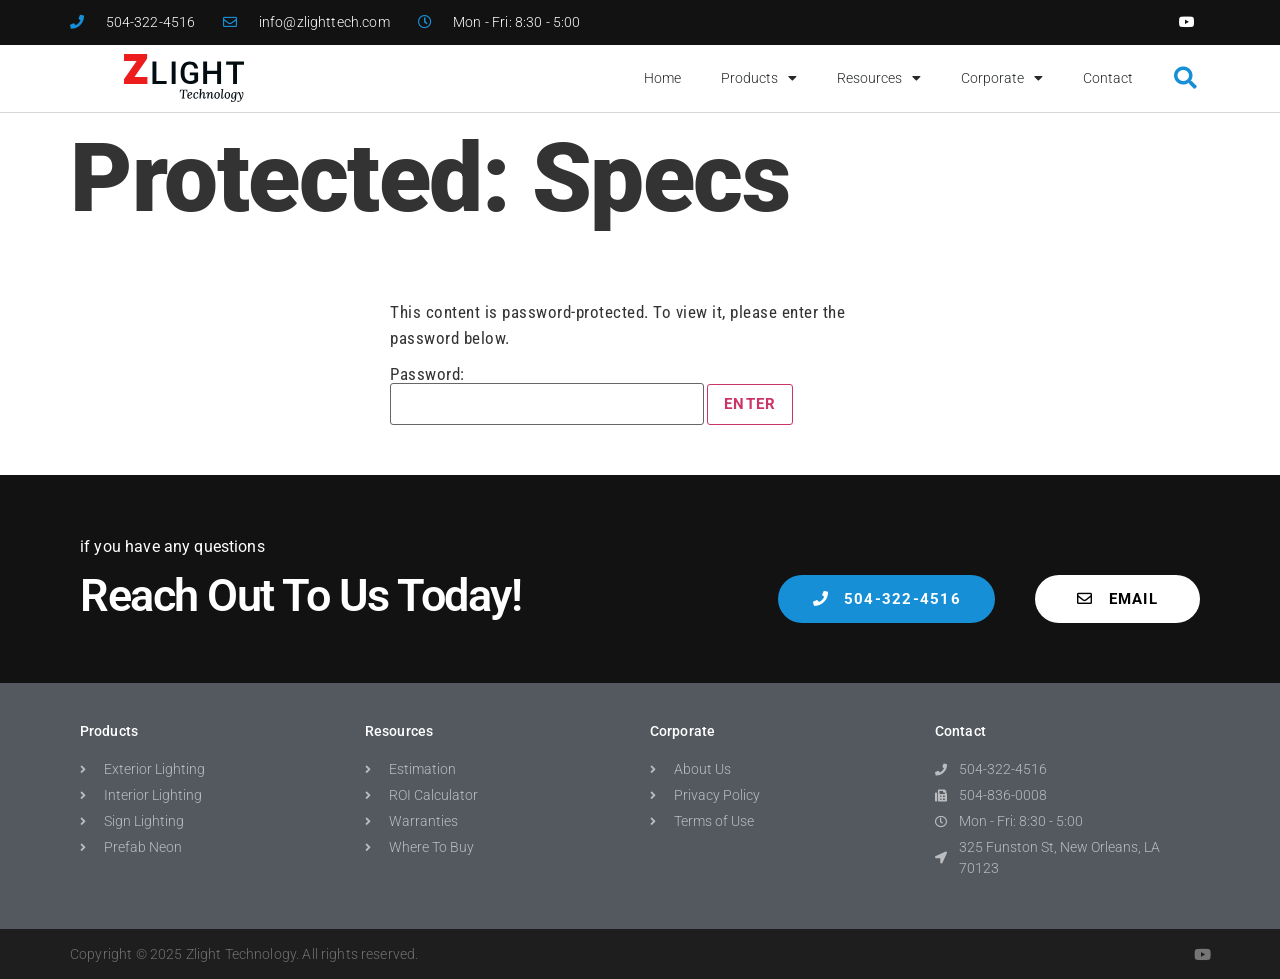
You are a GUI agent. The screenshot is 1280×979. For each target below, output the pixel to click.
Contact (1108, 78)
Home (662, 78)
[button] (1185, 78)
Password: (547, 395)
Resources (879, 78)
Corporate (1002, 78)
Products (759, 78)
